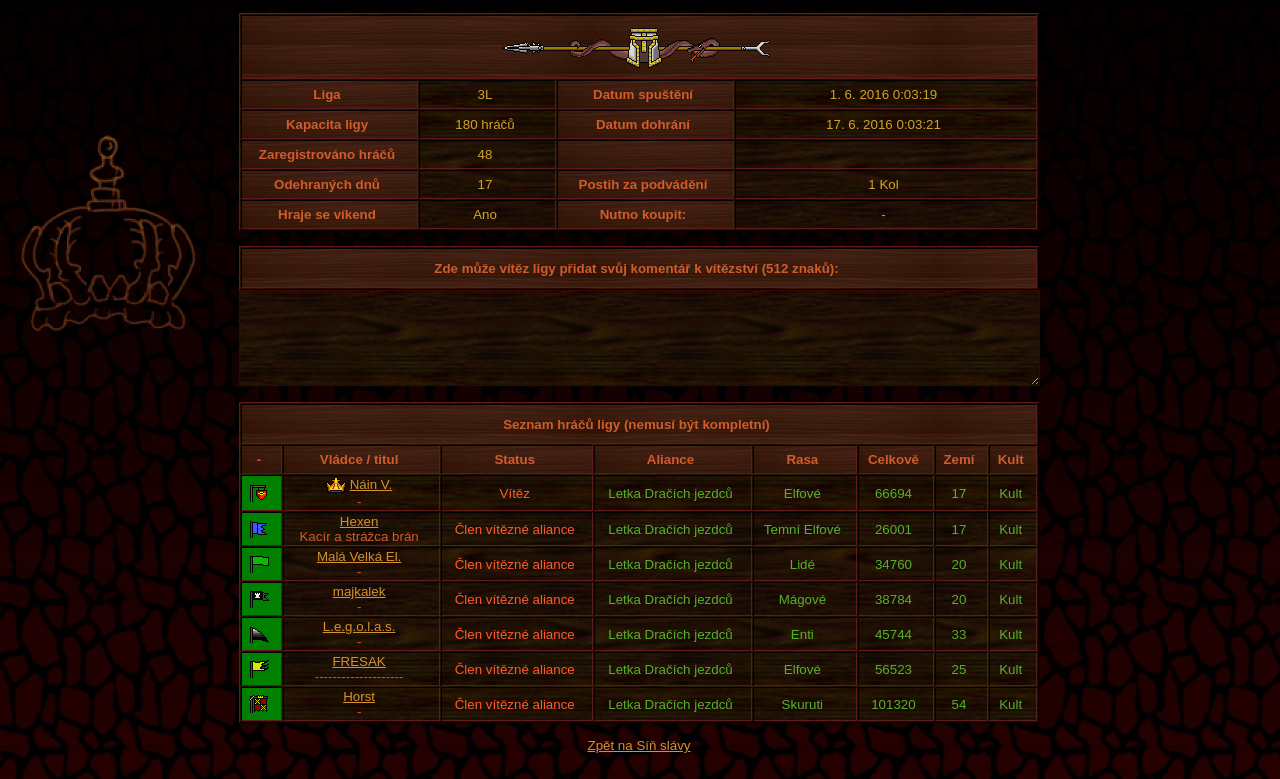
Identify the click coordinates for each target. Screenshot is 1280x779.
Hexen (359, 539)
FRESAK (358, 679)
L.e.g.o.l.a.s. (359, 644)
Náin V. (371, 502)
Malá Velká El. (359, 574)
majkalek (359, 609)
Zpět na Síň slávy (639, 763)
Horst (359, 714)
